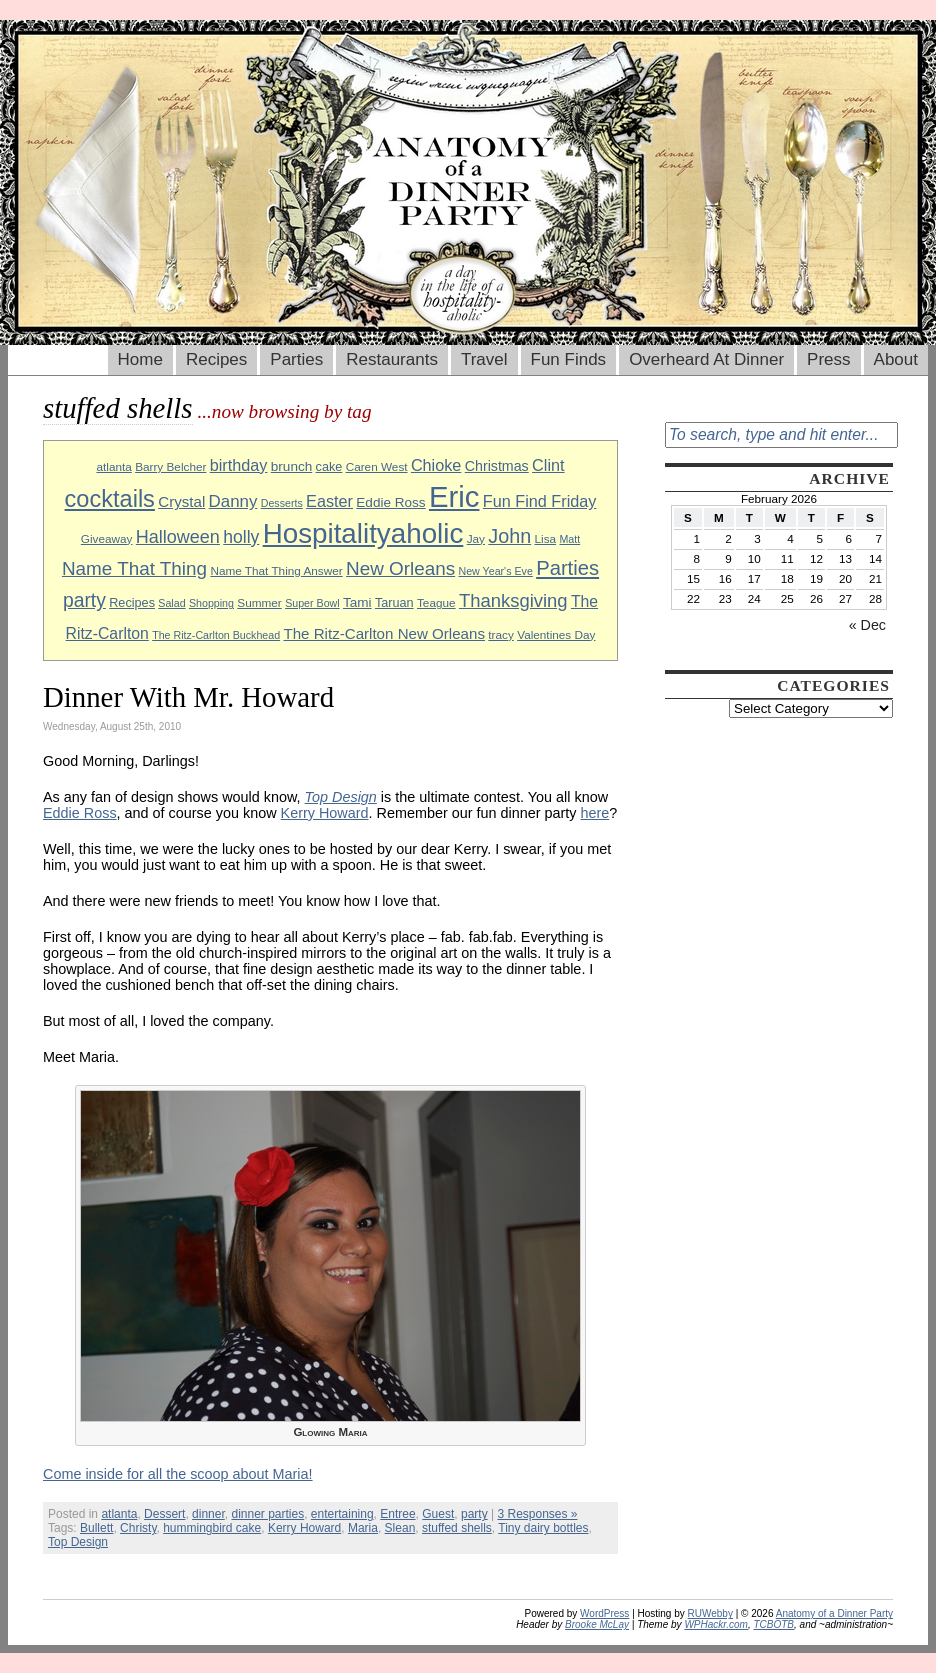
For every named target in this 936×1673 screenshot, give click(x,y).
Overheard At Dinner (706, 359)
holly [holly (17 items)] (241, 537)
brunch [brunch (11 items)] (291, 466)
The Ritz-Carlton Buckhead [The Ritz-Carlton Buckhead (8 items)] (216, 635)
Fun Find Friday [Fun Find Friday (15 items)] (540, 501)
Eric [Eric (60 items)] (454, 496)
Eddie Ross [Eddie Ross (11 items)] (390, 502)
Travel (484, 359)
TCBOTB (773, 1624)
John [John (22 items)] (509, 536)
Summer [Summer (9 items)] (259, 602)
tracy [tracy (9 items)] (501, 634)
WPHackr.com (716, 1624)
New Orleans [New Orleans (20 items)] (400, 568)
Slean (400, 1528)
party (474, 1514)
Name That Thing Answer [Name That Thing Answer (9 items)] (276, 570)
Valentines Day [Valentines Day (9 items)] (556, 634)
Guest (438, 1514)
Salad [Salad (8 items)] (171, 603)
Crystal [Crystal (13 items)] (181, 501)
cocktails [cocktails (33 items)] (110, 499)
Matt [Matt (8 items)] (569, 539)
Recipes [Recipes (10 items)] (132, 603)
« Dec (867, 625)
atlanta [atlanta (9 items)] (113, 466)
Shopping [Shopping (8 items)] (211, 603)
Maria (363, 1528)
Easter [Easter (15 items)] (329, 501)
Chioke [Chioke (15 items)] (436, 465)
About (896, 359)
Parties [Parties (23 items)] (567, 568)
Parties (296, 359)
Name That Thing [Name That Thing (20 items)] (134, 568)
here (595, 813)
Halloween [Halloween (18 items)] (178, 537)
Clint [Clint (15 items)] (548, 465)
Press (828, 359)
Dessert (164, 1514)
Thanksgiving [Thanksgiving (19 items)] (513, 600)
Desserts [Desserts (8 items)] (282, 503)
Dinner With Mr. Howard (188, 697)
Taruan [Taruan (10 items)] (394, 603)
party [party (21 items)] (84, 600)
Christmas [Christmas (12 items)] (497, 466)
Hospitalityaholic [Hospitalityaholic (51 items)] (363, 533)
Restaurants (392, 359)
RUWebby (710, 1613)
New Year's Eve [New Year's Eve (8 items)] (496, 571)
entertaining (342, 1514)
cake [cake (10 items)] (329, 467)
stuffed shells (457, 1528)
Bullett (96, 1528)
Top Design (78, 1542)
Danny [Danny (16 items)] (233, 501)
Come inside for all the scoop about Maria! (178, 1474)
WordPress (604, 1613)
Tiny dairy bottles (543, 1528)
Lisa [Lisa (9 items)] (546, 538)
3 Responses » (537, 1514)
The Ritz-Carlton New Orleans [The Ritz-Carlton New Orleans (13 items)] (384, 633)
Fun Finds (569, 359)
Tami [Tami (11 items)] (357, 602)
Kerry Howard (325, 813)
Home (140, 359)
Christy (138, 1528)
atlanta (119, 1514)
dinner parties (267, 1514)
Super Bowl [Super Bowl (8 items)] (312, 603)
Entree (397, 1514)
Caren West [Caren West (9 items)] (377, 466)
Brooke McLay (597, 1624)
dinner (208, 1514)
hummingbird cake (212, 1528)
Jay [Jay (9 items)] (476, 538)
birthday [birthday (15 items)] (239, 465)
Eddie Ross (80, 813)
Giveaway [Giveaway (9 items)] (107, 538)
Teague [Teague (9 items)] (436, 602)
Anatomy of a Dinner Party (834, 1613)
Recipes (216, 359)
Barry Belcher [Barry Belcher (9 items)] (170, 466)
